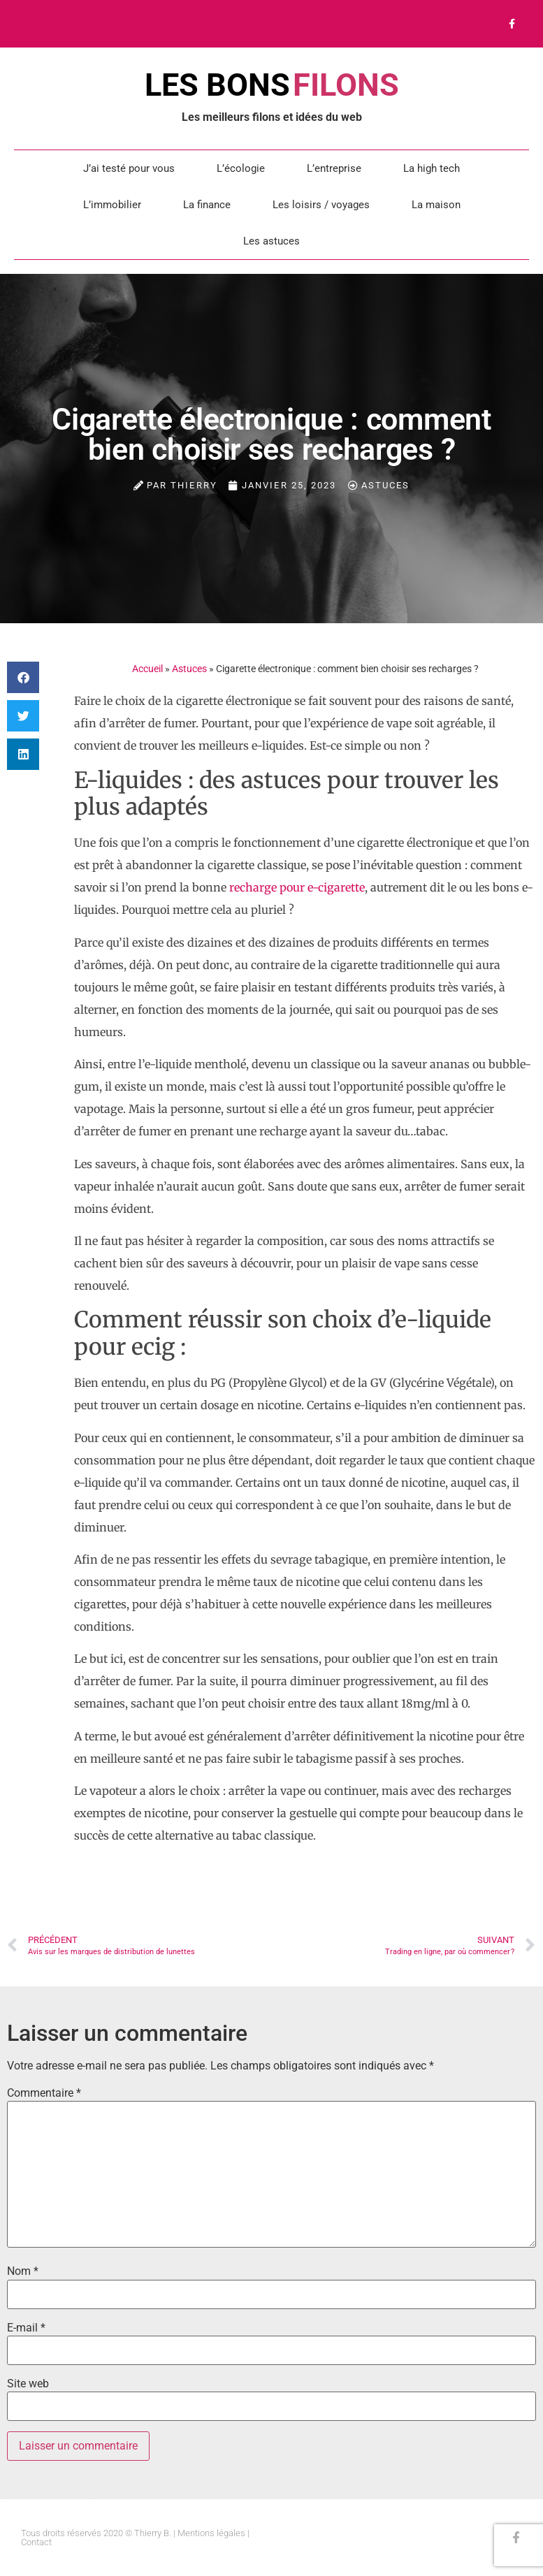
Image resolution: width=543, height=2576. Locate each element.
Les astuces (271, 241)
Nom (22, 2271)
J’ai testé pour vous (129, 168)
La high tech (431, 168)
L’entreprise (334, 168)
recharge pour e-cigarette (297, 887)
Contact (36, 2542)
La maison (436, 204)
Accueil (147, 668)
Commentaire (44, 2093)
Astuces (385, 485)
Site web (28, 2383)
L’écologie (241, 168)
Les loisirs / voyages (321, 204)
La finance (207, 204)
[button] (23, 677)
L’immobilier (112, 204)
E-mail (26, 2328)
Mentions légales (211, 2533)
